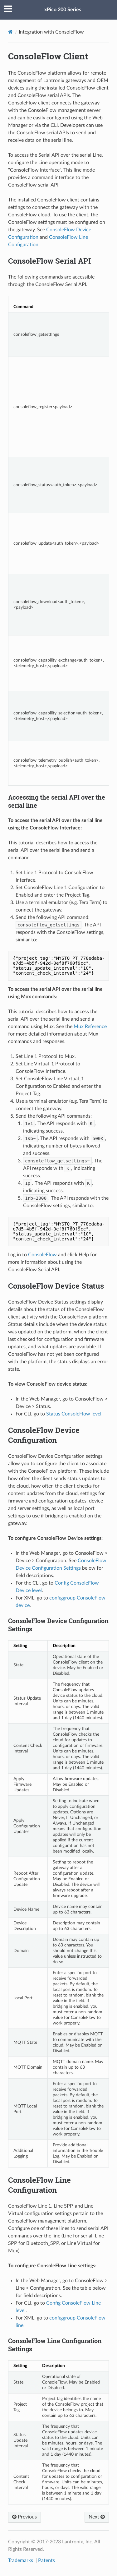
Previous (24, 2516)
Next (97, 2516)
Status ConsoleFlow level (73, 1413)
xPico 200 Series (62, 9)
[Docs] (10, 32)
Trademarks (21, 2560)
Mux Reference (90, 1026)
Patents (46, 2560)
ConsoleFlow (42, 1254)
